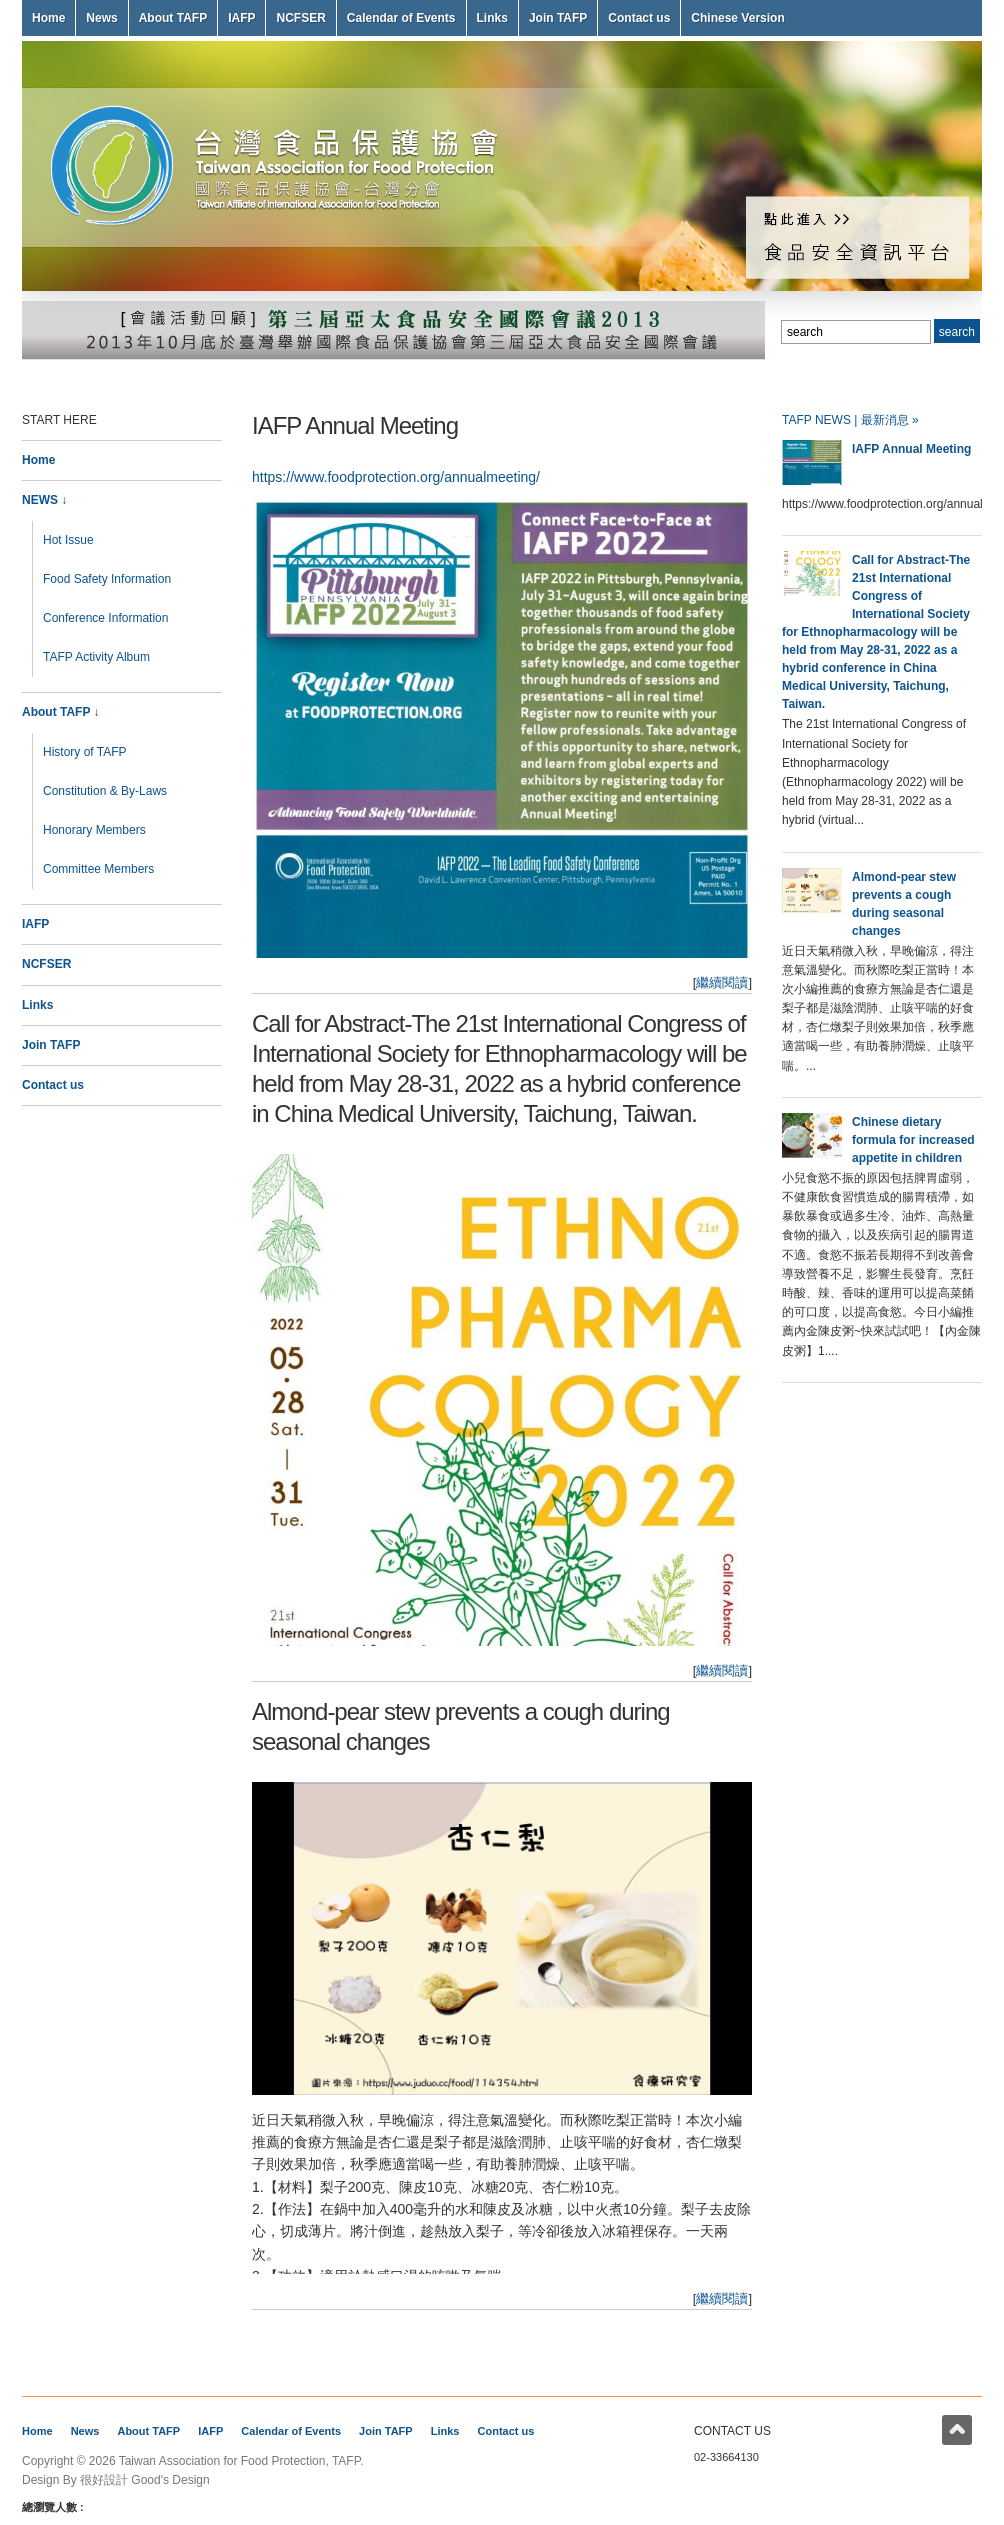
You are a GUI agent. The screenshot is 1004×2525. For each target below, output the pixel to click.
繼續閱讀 (722, 982)
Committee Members (98, 869)
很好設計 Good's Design (145, 2480)
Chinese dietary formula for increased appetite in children (913, 1140)
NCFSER (300, 18)
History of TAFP (85, 752)
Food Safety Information (107, 579)
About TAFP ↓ (61, 712)
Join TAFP (558, 18)
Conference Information (105, 618)
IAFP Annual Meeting (355, 425)
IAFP (241, 18)
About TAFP (173, 18)
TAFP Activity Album (96, 657)
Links (492, 18)
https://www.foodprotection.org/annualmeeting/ (396, 477)
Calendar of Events (401, 18)
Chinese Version (737, 18)
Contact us (639, 18)
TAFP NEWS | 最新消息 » (850, 420)
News (101, 18)
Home (48, 18)
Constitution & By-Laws (105, 791)
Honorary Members (94, 830)
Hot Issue (68, 540)
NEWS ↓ (44, 500)
